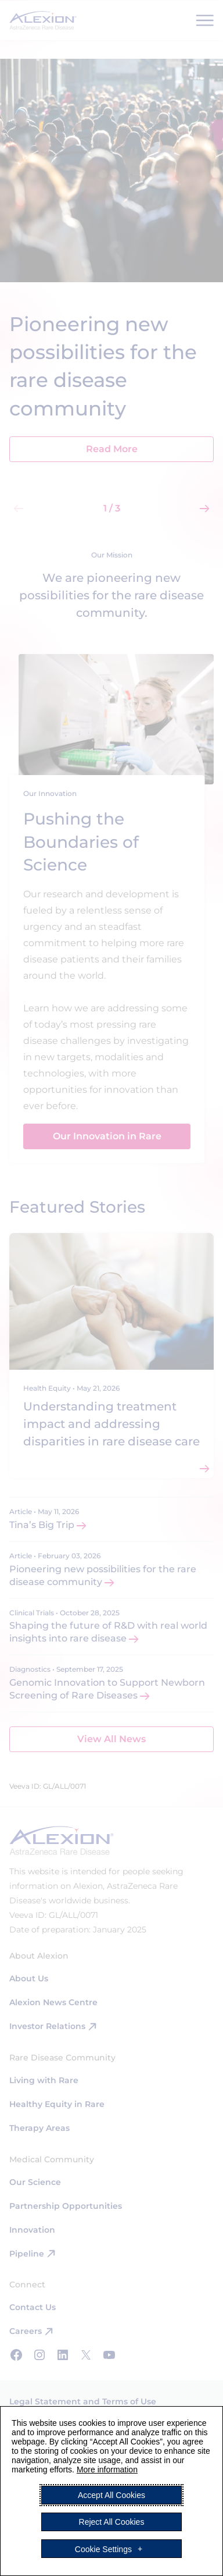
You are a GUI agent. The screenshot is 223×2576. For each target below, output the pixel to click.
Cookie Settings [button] (103, 2548)
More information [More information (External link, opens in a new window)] (107, 2469)
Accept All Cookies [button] (111, 2495)
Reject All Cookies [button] (112, 2522)
